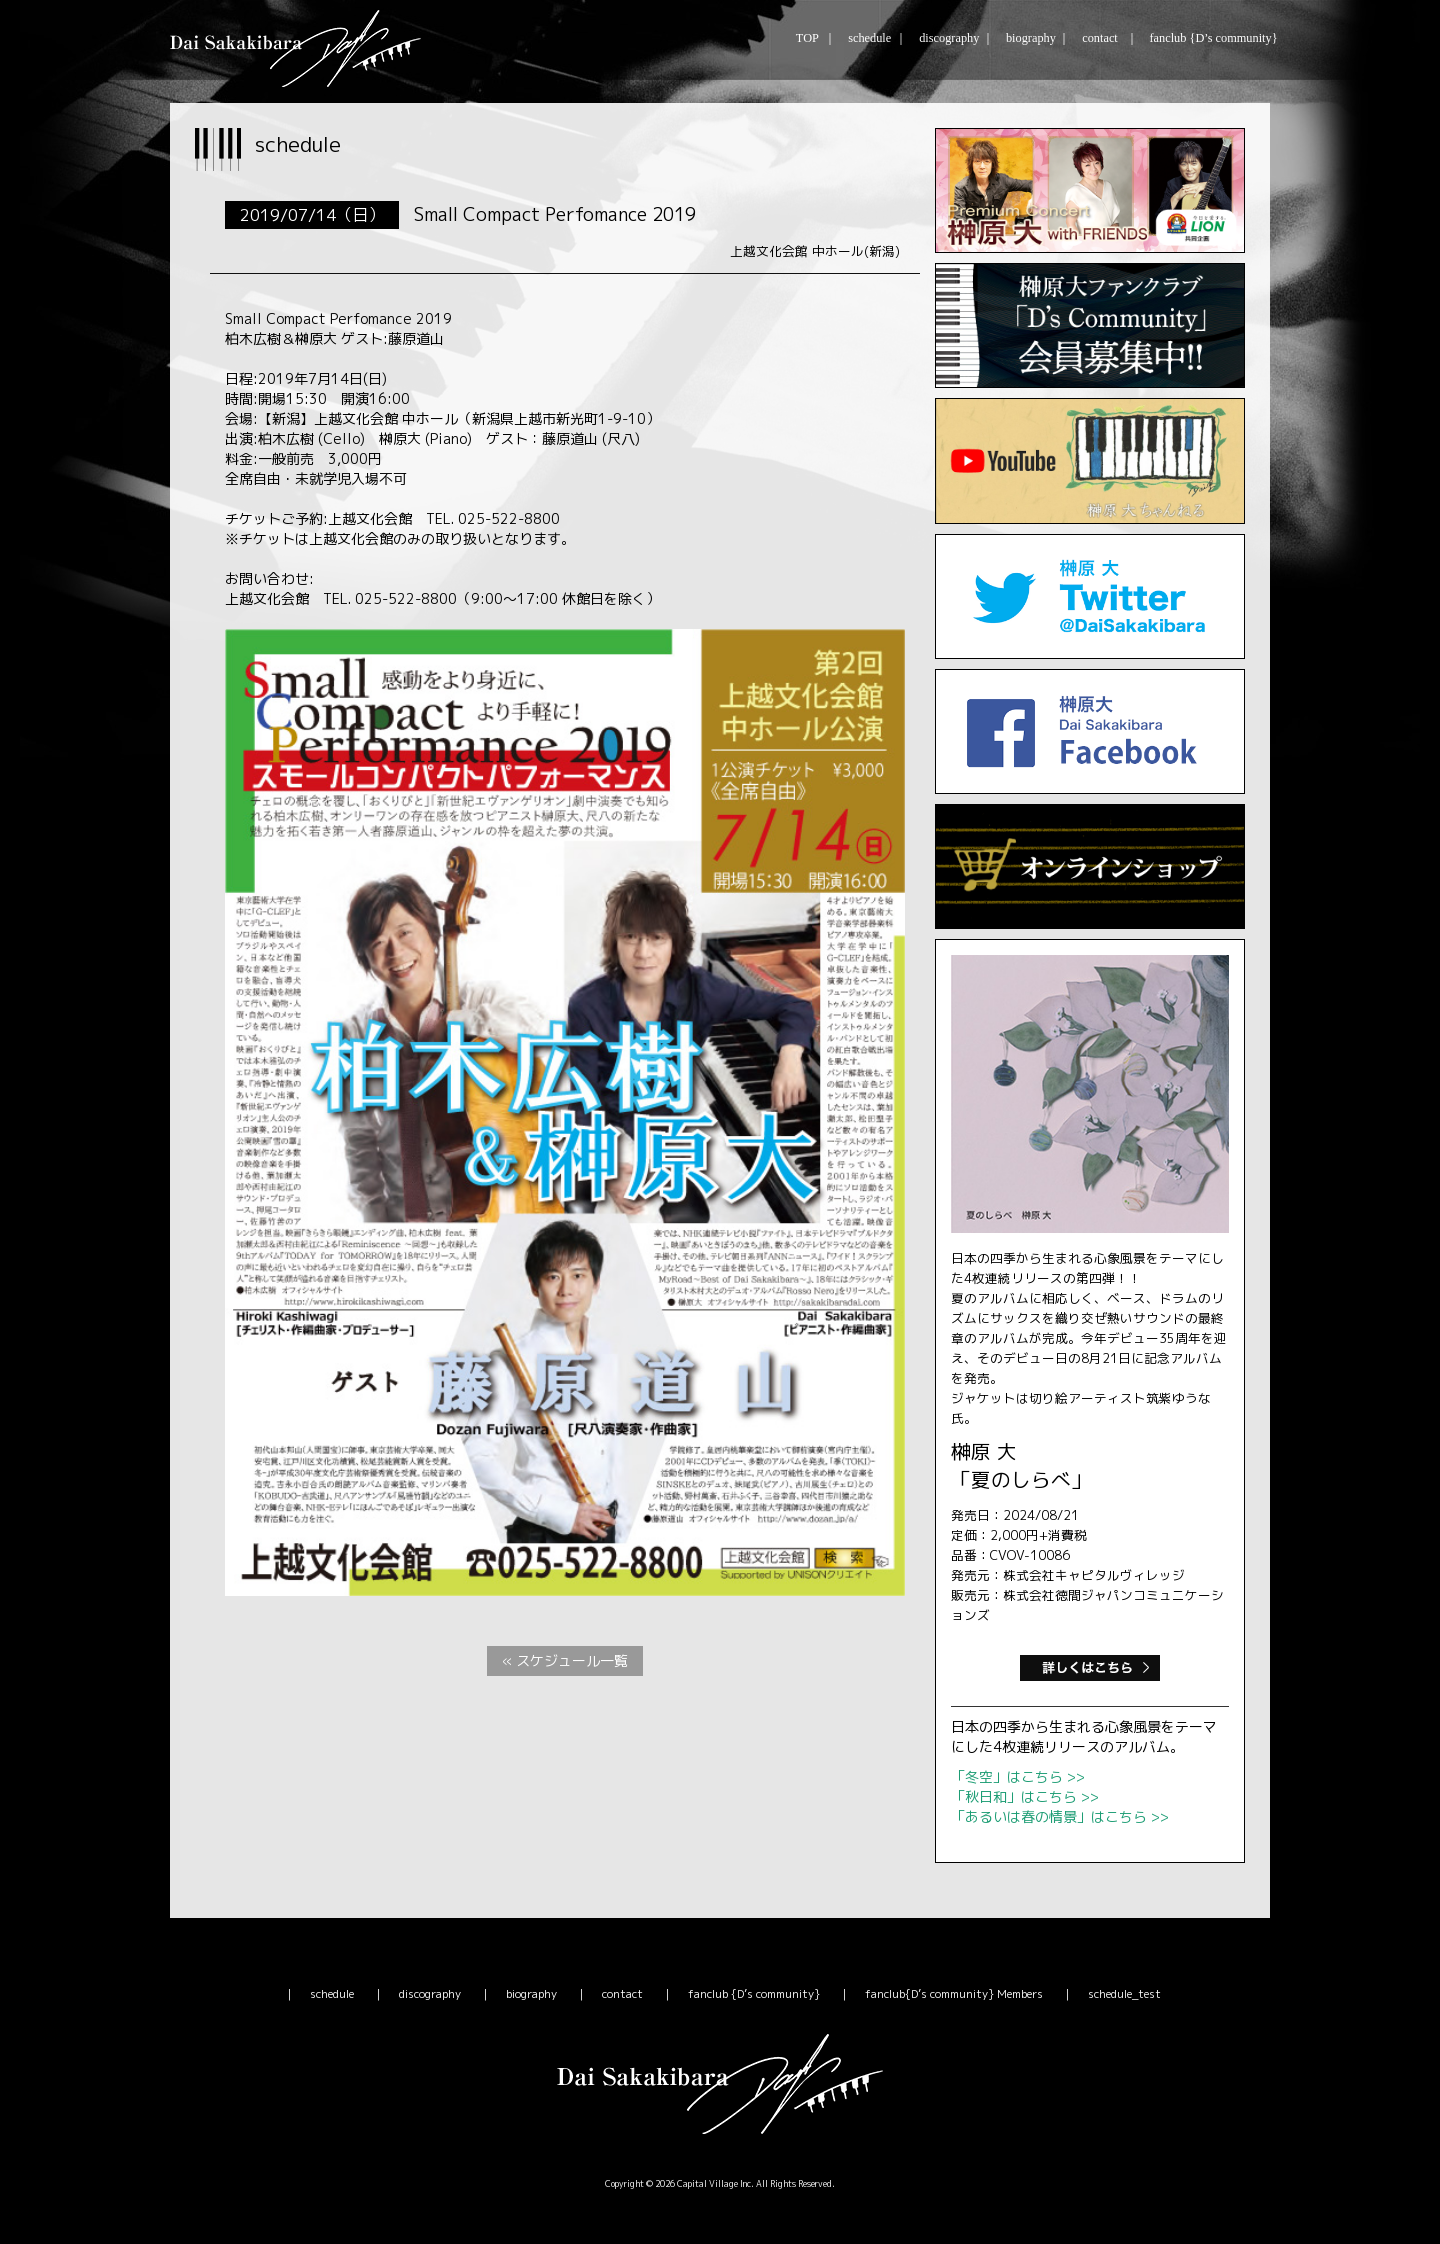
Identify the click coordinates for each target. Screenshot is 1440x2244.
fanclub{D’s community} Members (954, 1994)
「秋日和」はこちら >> (1025, 1796)
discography (947, 38)
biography (1029, 38)
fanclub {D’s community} (1210, 38)
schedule (868, 38)
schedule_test (1124, 1994)
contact (1098, 38)
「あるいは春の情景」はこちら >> (1060, 1816)
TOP (807, 38)
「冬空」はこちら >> (1018, 1776)
